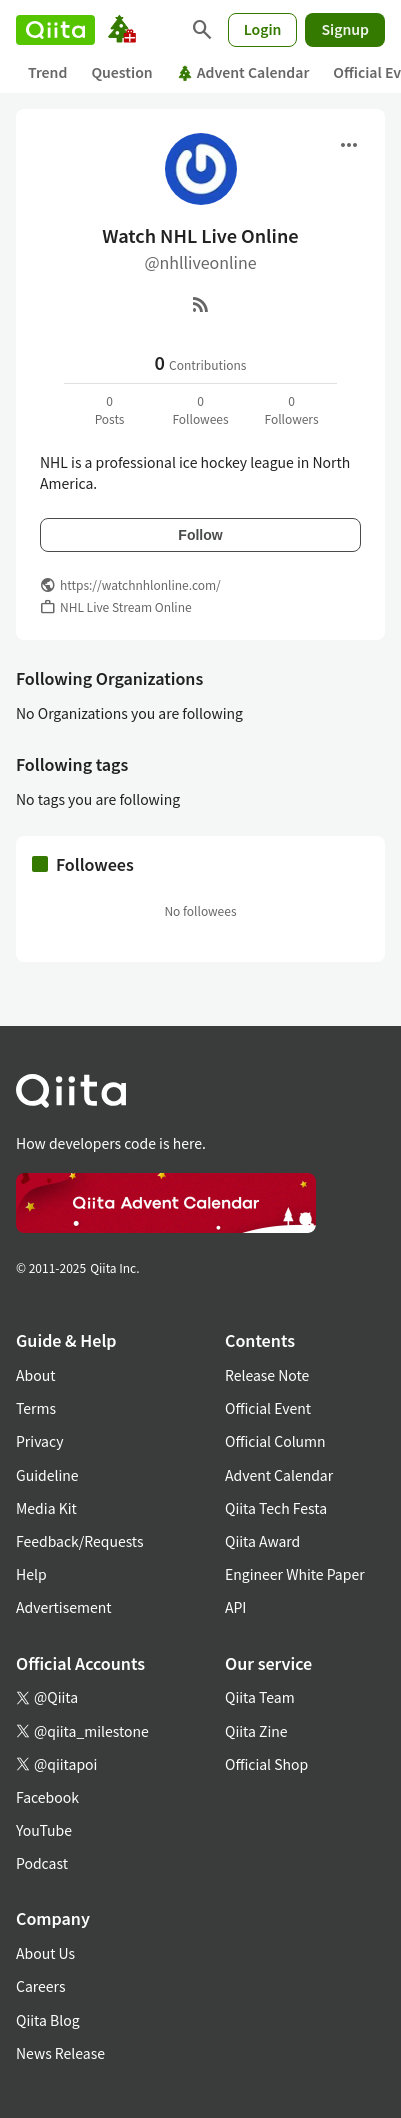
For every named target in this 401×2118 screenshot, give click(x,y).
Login (263, 29)
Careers (40, 1986)
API (235, 1607)
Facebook (47, 1797)
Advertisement (64, 1607)
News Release (60, 2053)
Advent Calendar (243, 72)
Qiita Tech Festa (276, 1508)
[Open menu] (349, 145)
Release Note (267, 1375)
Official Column (275, 1441)
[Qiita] (55, 30)
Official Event (268, 1408)
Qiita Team (260, 1697)
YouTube (44, 1830)
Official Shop (266, 1764)
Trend (47, 72)
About (35, 1375)
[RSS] (201, 304)
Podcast (42, 1863)
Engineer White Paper (295, 1574)
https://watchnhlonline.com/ (140, 584)
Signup (345, 29)
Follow (200, 535)
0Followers (291, 409)
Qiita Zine (256, 1731)
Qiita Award (262, 1541)
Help (31, 1574)
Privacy (39, 1441)
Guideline (47, 1475)
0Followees (200, 409)
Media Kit (46, 1508)
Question (121, 72)
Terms (36, 1408)
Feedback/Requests (80, 1541)
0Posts (110, 409)
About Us (45, 1953)
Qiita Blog (48, 2020)
